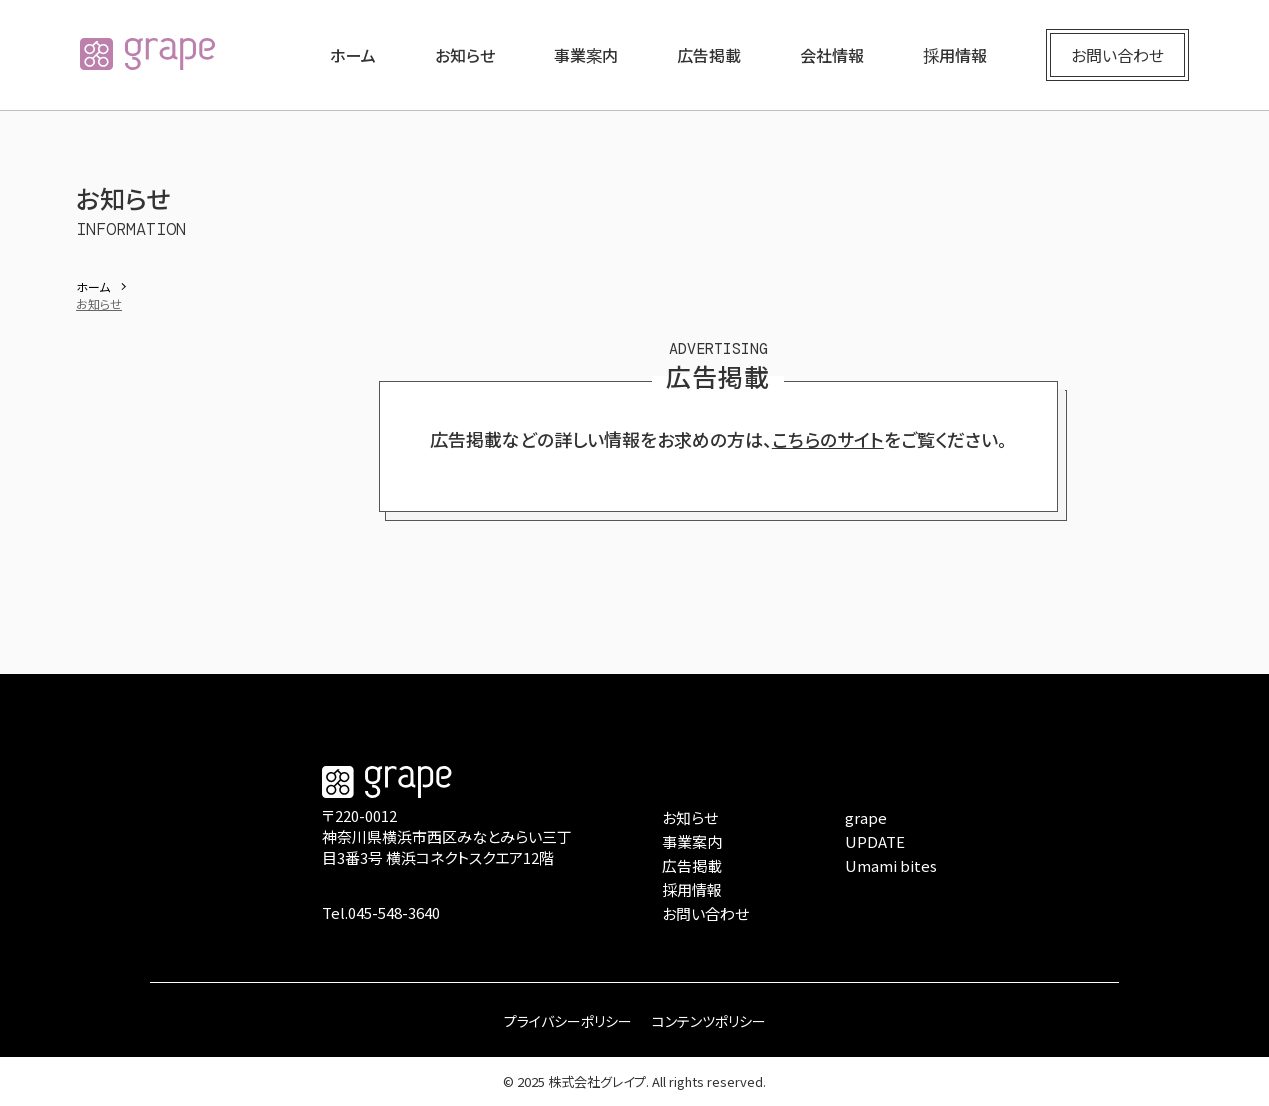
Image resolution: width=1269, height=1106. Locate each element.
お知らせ (465, 55)
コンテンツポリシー (709, 1021)
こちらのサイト (828, 439)
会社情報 (832, 55)
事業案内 (586, 55)
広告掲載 (709, 55)
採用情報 (955, 55)
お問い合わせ (1117, 55)
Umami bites (891, 865)
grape (866, 817)
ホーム (353, 55)
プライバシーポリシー (568, 1021)
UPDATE (875, 841)
